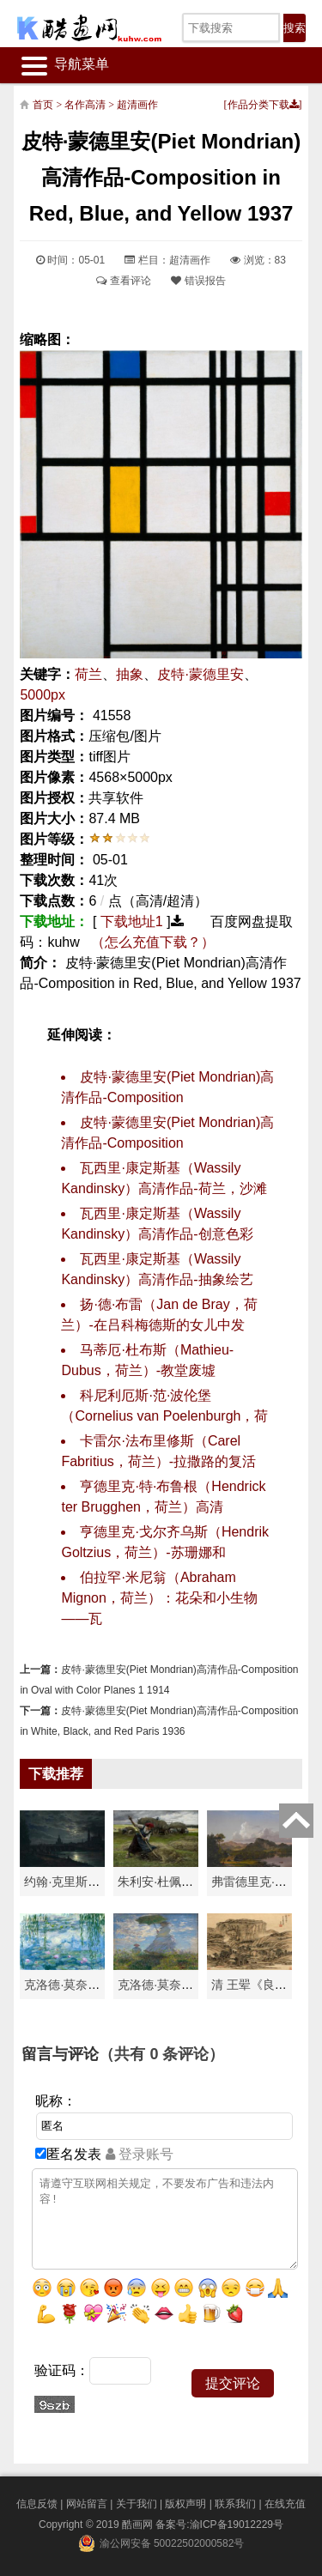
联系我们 (235, 2504)
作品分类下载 (263, 105)
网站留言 (86, 2504)
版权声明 (185, 2504)
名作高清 (85, 105)
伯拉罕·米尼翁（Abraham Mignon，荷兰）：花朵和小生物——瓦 (159, 1598)
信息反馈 (37, 2504)
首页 (43, 105)
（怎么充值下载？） (153, 942)
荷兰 (88, 674)
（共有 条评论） (161, 2054)
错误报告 (198, 281)
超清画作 (137, 105)
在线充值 (285, 2504)
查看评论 (123, 281)
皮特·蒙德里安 (200, 674)
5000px (42, 695)
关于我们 (136, 2504)
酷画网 (138, 2524)
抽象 (129, 674)
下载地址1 (131, 921)
